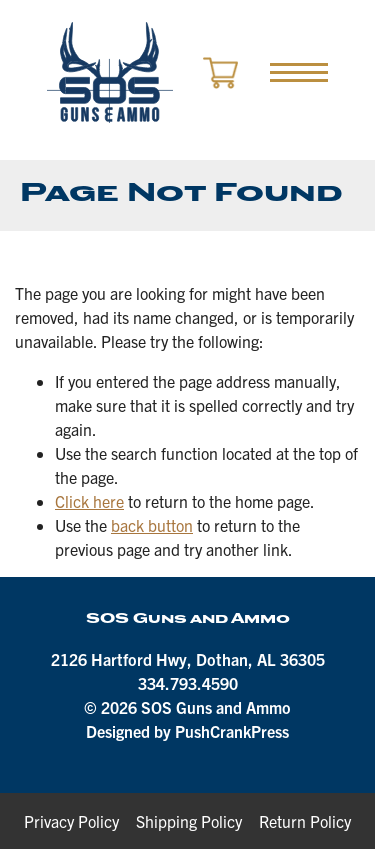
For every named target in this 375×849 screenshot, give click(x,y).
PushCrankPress (232, 731)
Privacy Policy (71, 821)
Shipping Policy (189, 821)
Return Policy (305, 821)
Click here (89, 501)
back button (152, 525)
